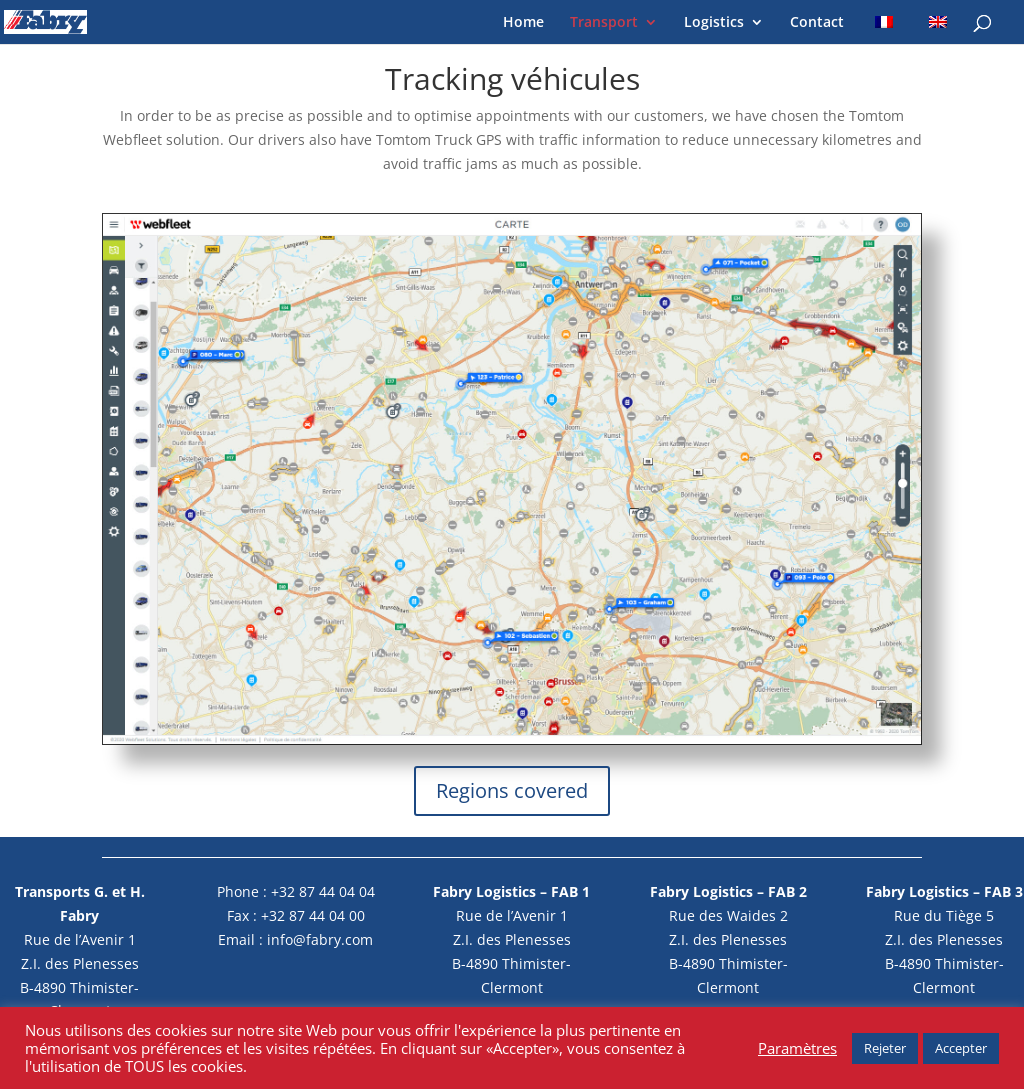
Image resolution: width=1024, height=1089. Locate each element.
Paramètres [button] (797, 1048)
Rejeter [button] (885, 1048)
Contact (817, 23)
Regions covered (512, 790)
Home (523, 23)
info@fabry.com (320, 939)
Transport (604, 23)
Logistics (714, 23)
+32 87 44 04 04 (323, 891)
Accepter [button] (961, 1048)
